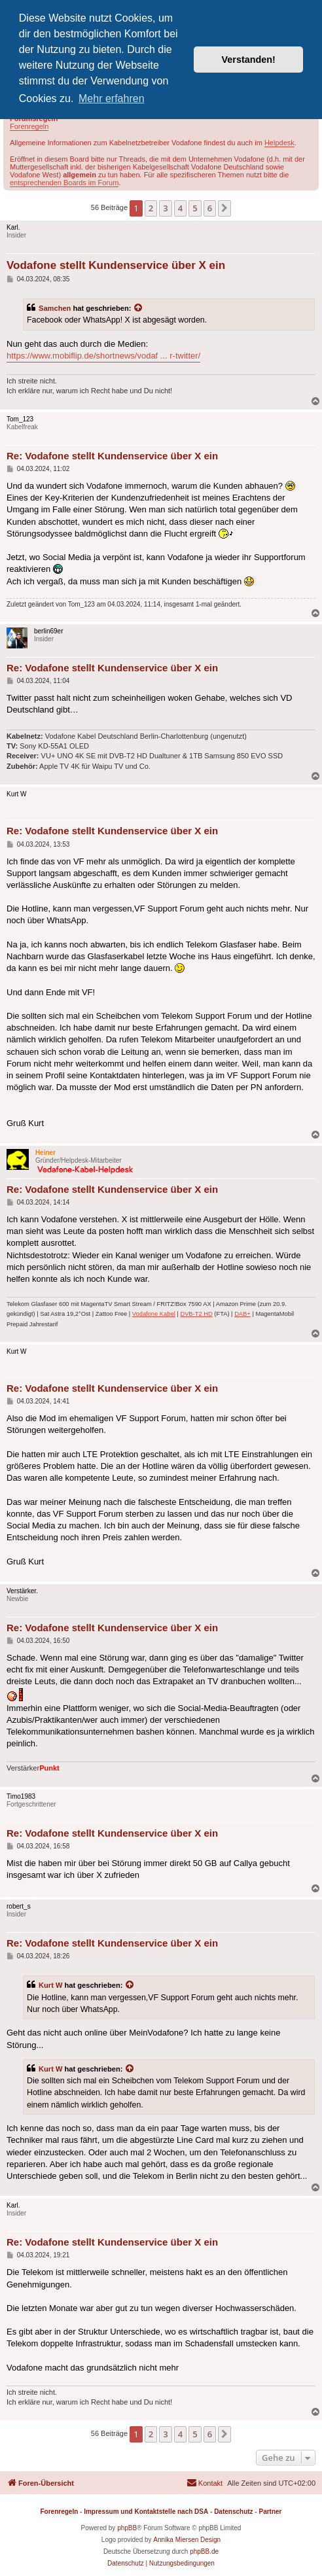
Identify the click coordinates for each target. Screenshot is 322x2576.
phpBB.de (204, 2551)
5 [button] (194, 208)
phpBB (127, 2528)
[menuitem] (205, 2483)
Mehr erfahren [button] (112, 98)
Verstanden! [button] (249, 59)
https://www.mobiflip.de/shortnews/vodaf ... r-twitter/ (103, 356)
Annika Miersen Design (187, 2539)
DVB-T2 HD (196, 1314)
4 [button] (180, 208)
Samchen (55, 308)
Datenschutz (233, 2511)
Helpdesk (279, 143)
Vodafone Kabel (153, 1314)
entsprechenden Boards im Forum (64, 182)
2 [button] (151, 208)
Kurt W (50, 1985)
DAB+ (242, 1314)
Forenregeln (29, 126)
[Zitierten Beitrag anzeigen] (139, 308)
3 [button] (165, 208)
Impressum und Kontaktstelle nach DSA (146, 2511)
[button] (224, 208)
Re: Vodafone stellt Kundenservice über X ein (112, 455)
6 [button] (209, 208)
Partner (270, 2511)
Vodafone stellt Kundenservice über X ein (116, 265)
